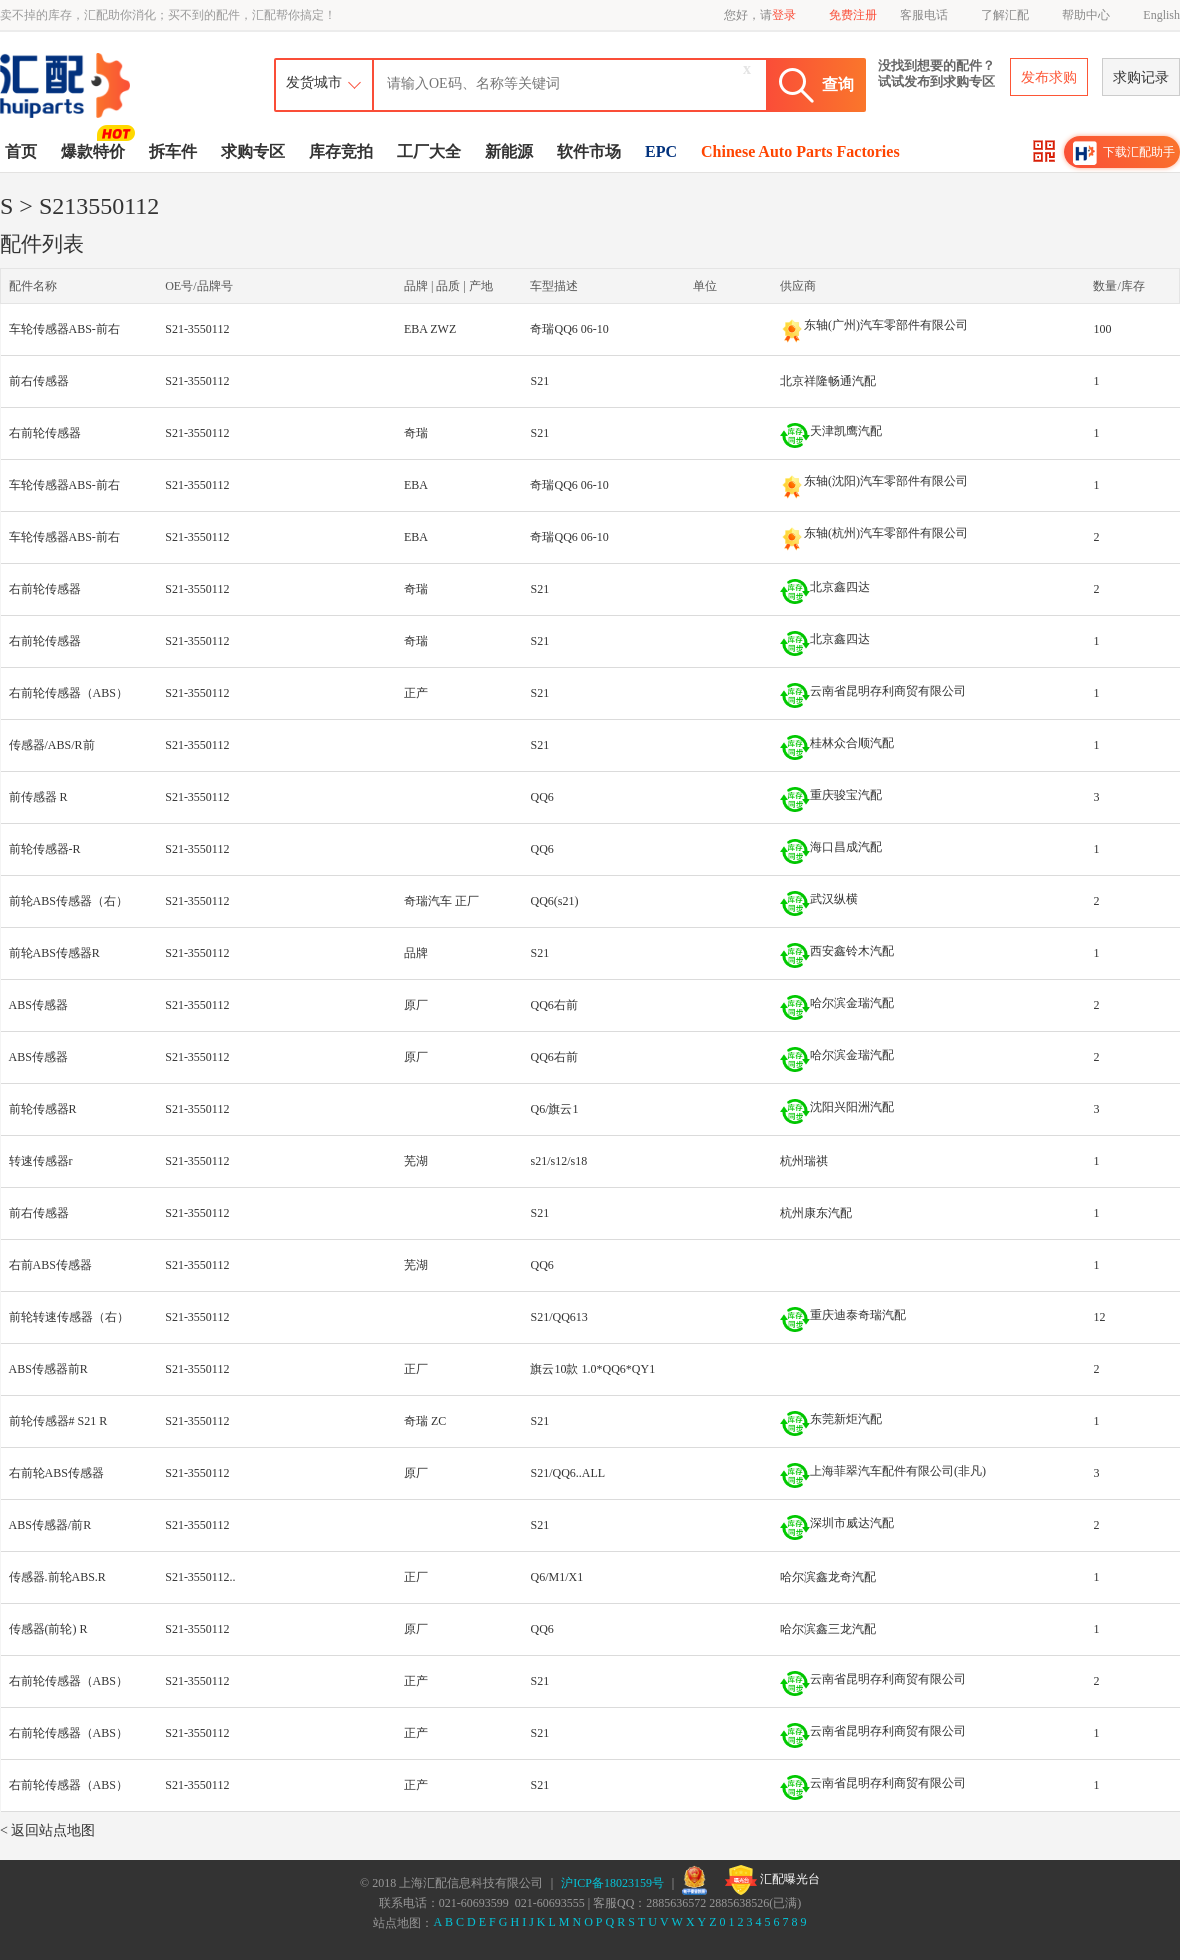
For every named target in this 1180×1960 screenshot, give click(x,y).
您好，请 (760, 15)
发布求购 (1049, 77)
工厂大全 (429, 151)
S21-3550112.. (200, 1577)
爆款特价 (95, 150)
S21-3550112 (197, 329)
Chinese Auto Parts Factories (800, 151)
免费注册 (853, 15)
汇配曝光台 (772, 1880)
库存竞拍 (341, 151)
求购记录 (1141, 77)
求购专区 (253, 151)
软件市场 (589, 151)
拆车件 (173, 151)
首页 (21, 151)
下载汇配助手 (1124, 153)
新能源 (509, 151)
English (1161, 15)
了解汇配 (1005, 15)
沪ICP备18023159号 (612, 1883)
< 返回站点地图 (47, 1830)
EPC (661, 151)
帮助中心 (1086, 15)
